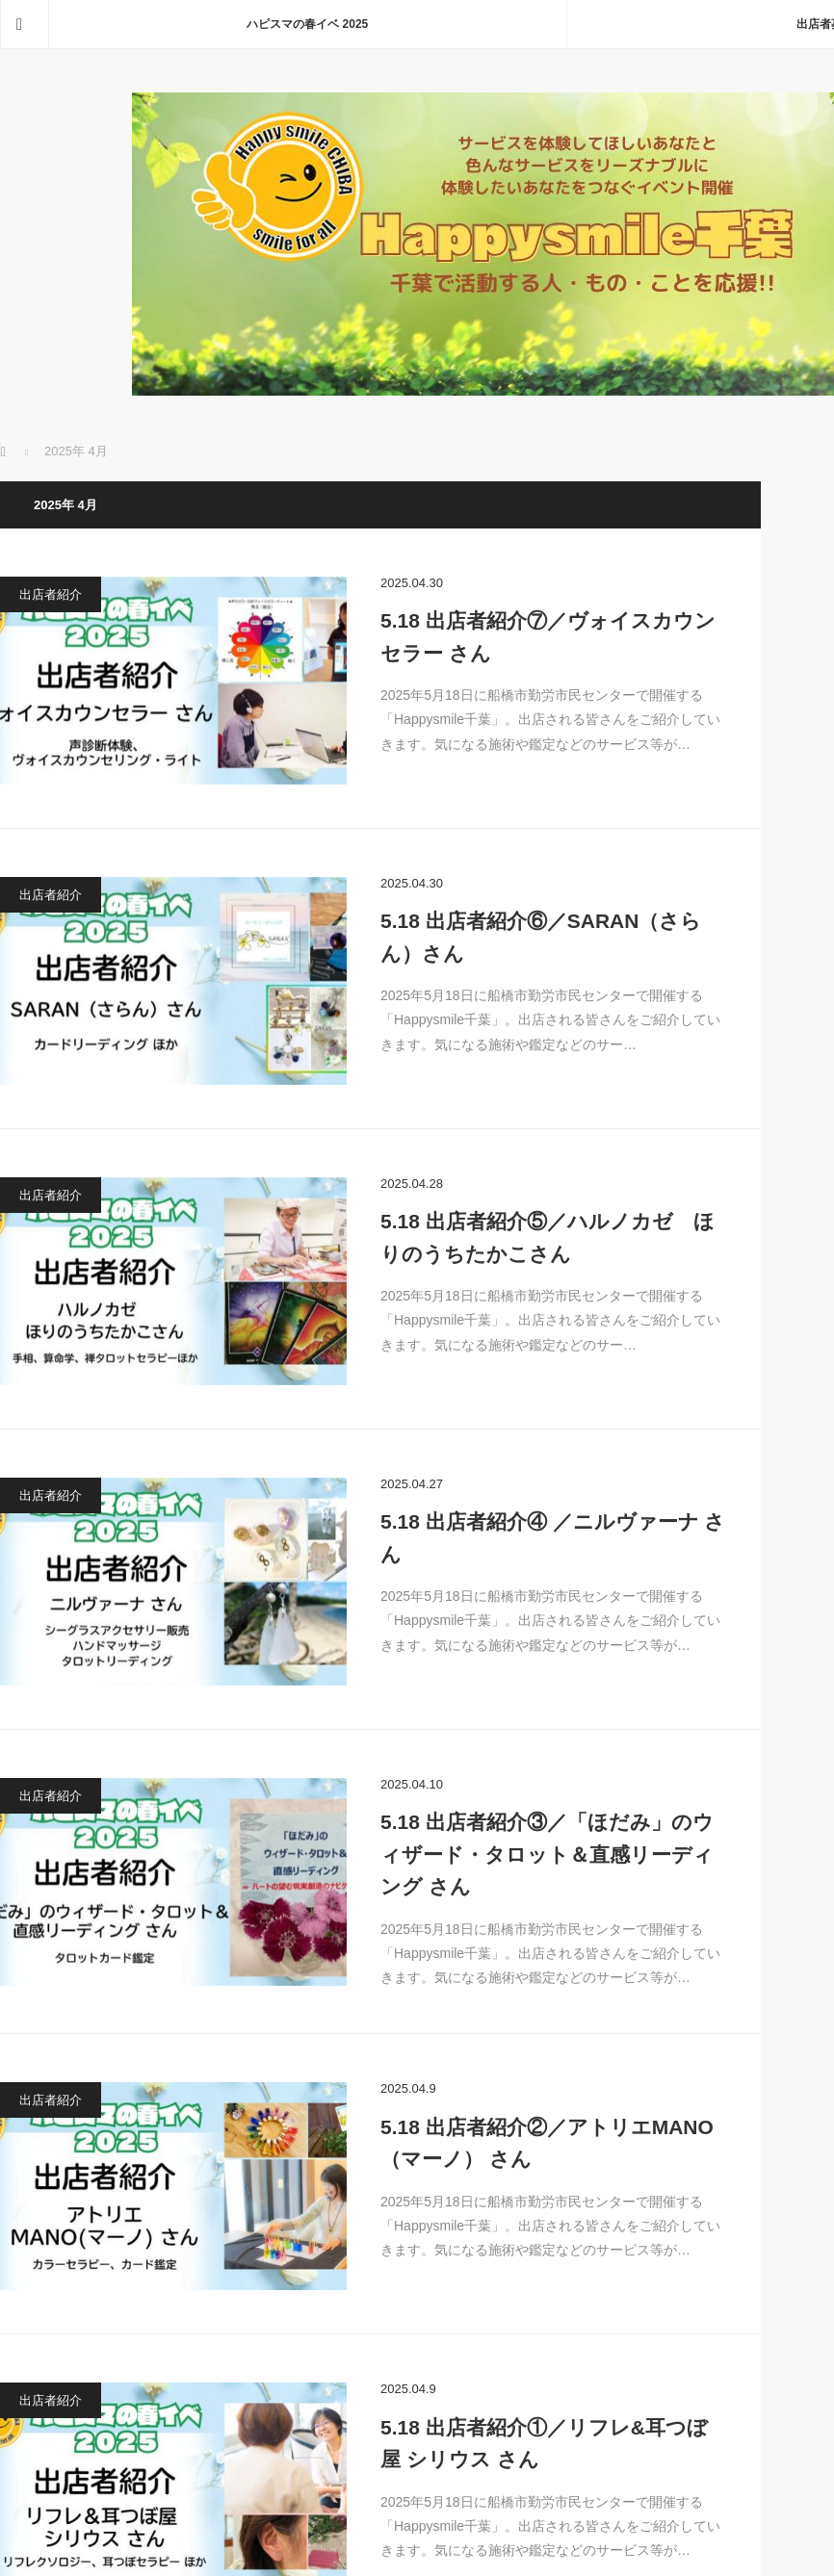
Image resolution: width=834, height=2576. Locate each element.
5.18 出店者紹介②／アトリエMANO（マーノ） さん (547, 2143)
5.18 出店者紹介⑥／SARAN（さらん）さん (540, 937)
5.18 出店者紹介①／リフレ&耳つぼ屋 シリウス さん (544, 2443)
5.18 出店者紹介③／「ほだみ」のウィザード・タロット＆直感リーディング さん (547, 1854)
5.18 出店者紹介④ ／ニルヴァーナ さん (552, 1537)
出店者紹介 (50, 594)
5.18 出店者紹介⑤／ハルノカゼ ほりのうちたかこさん (547, 1237)
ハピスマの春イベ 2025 (307, 24)
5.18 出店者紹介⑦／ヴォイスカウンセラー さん (548, 636)
